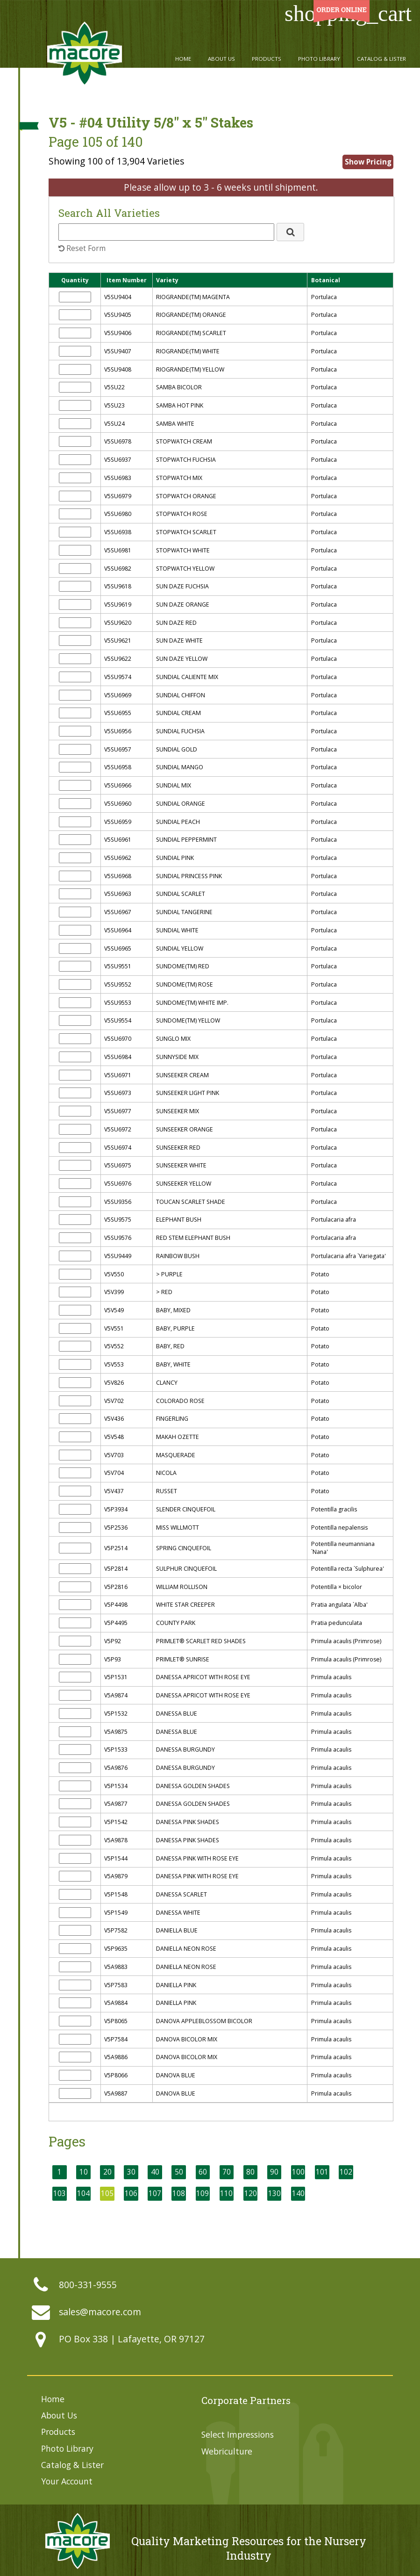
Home (183, 58)
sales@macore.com (100, 2311)
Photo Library (319, 58)
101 (322, 2172)
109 (202, 2193)
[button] (290, 232)
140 (298, 2193)
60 (203, 2172)
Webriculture (226, 2451)
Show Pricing (368, 162)
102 (346, 2172)
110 (226, 2193)
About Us (221, 58)
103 (59, 2193)
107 (155, 2193)
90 (274, 2172)
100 (298, 2172)
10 (83, 2172)
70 (226, 2172)
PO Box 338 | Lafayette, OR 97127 (132, 2339)
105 (107, 2193)
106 (131, 2193)
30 (131, 2172)
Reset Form (82, 248)
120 (250, 2193)
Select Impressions (237, 2434)
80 (250, 2172)
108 (178, 2193)
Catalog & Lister (381, 58)
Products (266, 58)
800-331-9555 (88, 2284)
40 (155, 2172)
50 (179, 2172)
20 (107, 2172)
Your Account (67, 2481)
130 (274, 2193)
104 (83, 2193)
